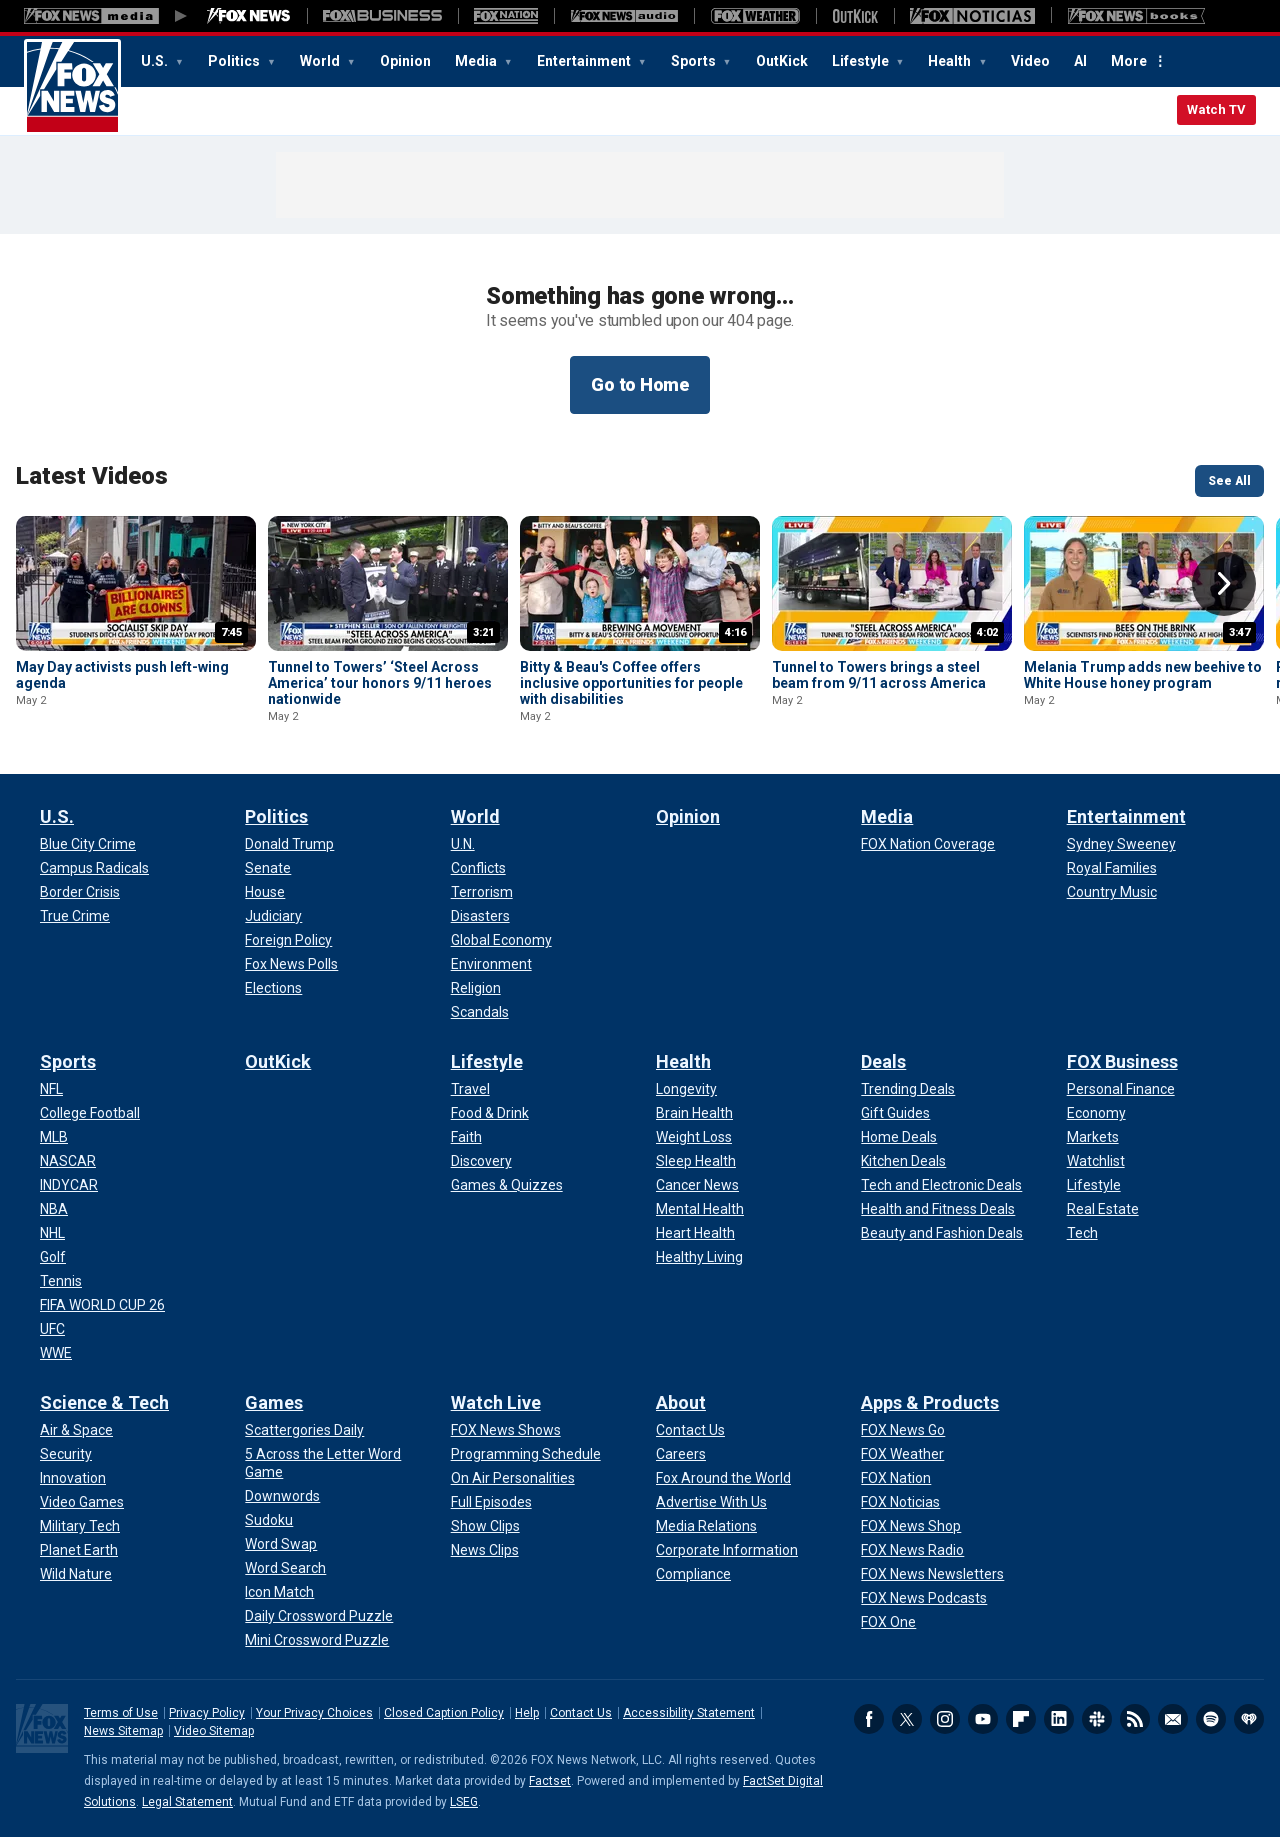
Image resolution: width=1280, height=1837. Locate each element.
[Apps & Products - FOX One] (888, 1622)
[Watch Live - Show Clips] (485, 1526)
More (1129, 61)
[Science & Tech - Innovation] (73, 1478)
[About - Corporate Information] (727, 1550)
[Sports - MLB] (54, 1137)
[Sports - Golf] (53, 1257)
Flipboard (1021, 1719)
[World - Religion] (476, 988)
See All (1229, 481)
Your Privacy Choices (314, 1713)
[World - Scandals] (480, 1012)
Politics (235, 61)
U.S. (156, 61)
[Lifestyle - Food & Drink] (490, 1113)
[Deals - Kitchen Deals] (903, 1161)
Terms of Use (121, 1713)
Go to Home (640, 384)
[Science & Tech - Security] (66, 1454)
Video (1030, 61)
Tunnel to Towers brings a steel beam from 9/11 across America (879, 675)
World (321, 61)
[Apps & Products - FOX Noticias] (900, 1502)
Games (274, 1402)
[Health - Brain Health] (694, 1113)
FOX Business (1122, 1061)
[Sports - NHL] (52, 1233)
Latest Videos (92, 476)
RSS (1135, 1719)
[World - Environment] (491, 964)
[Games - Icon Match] (279, 1592)
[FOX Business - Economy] (1096, 1113)
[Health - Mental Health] (700, 1209)
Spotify (1211, 1719)
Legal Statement (187, 1802)
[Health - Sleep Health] (696, 1161)
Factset (550, 1781)
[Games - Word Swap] (281, 1544)
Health (951, 61)
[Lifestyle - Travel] (470, 1089)
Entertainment (585, 61)
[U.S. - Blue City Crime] (88, 844)
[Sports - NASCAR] (68, 1161)
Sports (695, 61)
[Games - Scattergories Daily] (304, 1430)
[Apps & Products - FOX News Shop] (911, 1526)
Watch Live (496, 1402)
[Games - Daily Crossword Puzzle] (319, 1616)
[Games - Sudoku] (269, 1520)
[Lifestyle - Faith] (466, 1137)
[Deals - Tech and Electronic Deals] (941, 1185)
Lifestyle (862, 61)
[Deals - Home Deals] (899, 1137)
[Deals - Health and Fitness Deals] (938, 1209)
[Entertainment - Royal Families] (1112, 868)
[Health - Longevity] (686, 1089)
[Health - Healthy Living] (699, 1257)
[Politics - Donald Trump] (289, 844)
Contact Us (581, 1713)
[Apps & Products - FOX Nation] (896, 1478)
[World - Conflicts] (478, 868)
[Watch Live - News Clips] (485, 1550)
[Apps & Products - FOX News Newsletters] (932, 1574)
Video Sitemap (214, 1731)
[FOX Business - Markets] (1093, 1137)
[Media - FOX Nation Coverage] (928, 844)
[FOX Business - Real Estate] (1103, 1209)
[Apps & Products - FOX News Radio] (912, 1550)
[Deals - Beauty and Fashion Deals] (942, 1233)
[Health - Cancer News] (697, 1185)
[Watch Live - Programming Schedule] (526, 1454)
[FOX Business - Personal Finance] (1121, 1089)
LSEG (464, 1802)
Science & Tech (104, 1402)
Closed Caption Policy (444, 1713)
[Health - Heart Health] (695, 1233)
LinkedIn (1059, 1719)
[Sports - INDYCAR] (69, 1185)
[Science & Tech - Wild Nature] (76, 1574)
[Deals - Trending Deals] (908, 1089)
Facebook (869, 1719)
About (681, 1402)
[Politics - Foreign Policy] (288, 940)
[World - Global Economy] (501, 940)
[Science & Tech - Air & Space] (76, 1430)
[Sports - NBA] (54, 1209)
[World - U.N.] (463, 844)
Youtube (983, 1719)
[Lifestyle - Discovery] (481, 1161)
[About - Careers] (681, 1454)
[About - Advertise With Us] (711, 1502)
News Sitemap (123, 1731)
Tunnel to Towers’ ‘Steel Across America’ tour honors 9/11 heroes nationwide (380, 683)
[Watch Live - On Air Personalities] (513, 1478)
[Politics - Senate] (268, 868)
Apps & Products (930, 1402)
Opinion (405, 61)
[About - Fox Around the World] (723, 1478)
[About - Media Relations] (706, 1526)
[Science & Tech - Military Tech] (80, 1526)
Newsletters (1173, 1719)
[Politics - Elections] (273, 988)
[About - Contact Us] (690, 1430)
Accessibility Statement (689, 1713)
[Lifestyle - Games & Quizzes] (507, 1185)
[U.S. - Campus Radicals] (94, 868)
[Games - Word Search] (285, 1568)
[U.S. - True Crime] (75, 916)
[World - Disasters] (480, 916)
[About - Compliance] (693, 1574)
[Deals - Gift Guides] (895, 1113)
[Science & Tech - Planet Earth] (79, 1550)
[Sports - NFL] (51, 1089)
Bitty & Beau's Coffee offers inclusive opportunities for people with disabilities (631, 683)
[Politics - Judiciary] (273, 916)
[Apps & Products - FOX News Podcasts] (924, 1598)
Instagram (945, 1719)
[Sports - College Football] (90, 1113)
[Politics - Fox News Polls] (291, 964)
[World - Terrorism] (482, 892)
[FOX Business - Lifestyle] (1094, 1185)
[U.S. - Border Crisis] (80, 892)
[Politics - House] (265, 892)
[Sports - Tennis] (61, 1281)
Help (527, 1713)
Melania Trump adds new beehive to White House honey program (1143, 675)
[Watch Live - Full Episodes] (491, 1502)
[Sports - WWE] (56, 1353)
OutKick (782, 61)
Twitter (907, 1719)
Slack (1097, 1719)
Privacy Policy (207, 1713)
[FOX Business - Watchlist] (1096, 1161)
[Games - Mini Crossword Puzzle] (317, 1640)
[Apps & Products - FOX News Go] (903, 1430)
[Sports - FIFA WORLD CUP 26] (102, 1305)
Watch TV (1216, 109)
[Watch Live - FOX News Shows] (506, 1430)
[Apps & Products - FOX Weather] (902, 1454)
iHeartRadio (1249, 1719)
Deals (883, 1061)
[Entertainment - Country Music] (1112, 892)
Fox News (72, 87)
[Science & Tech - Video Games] (82, 1502)
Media (477, 61)
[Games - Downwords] (282, 1496)
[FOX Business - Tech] (1082, 1233)
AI (1080, 61)
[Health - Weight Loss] (694, 1137)
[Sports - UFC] (52, 1329)
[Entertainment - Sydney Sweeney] (1121, 844)
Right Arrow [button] (1224, 584)
